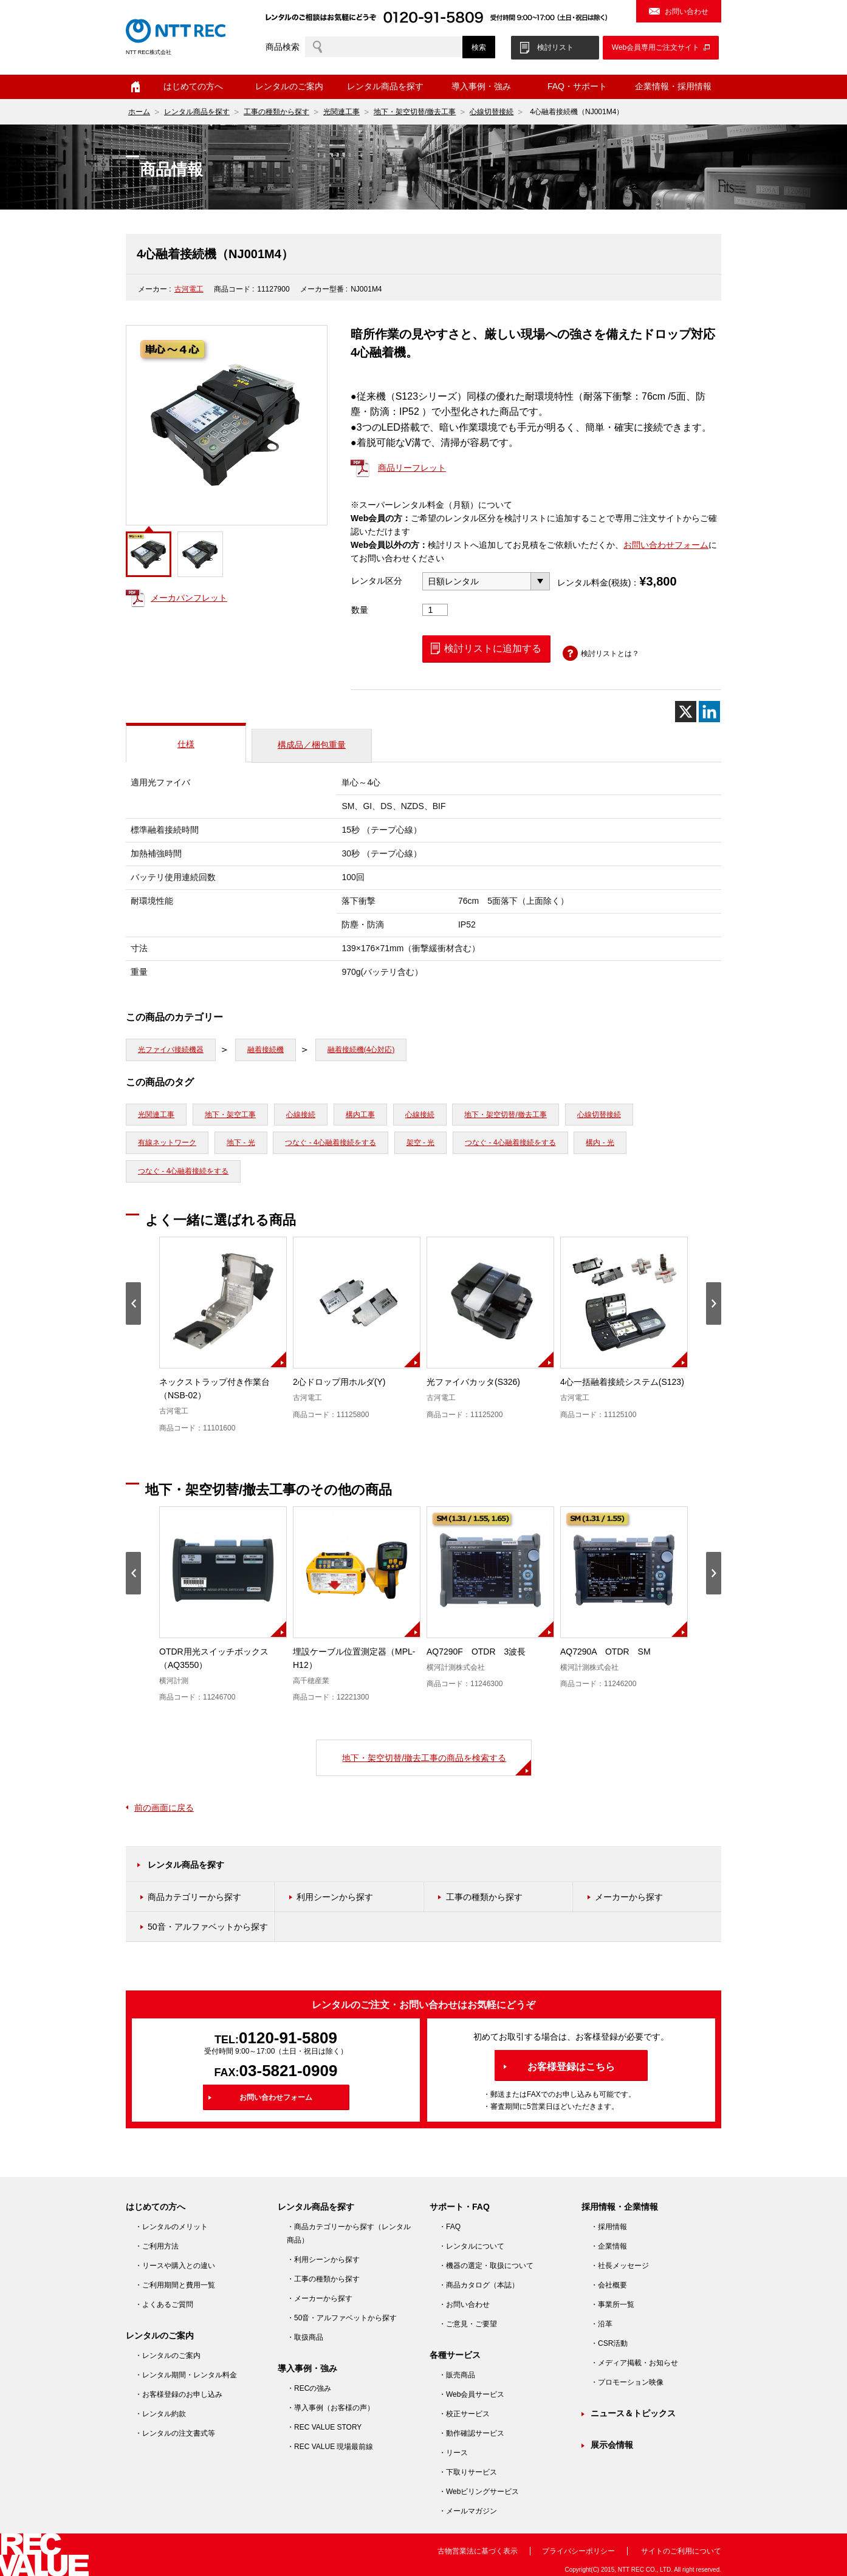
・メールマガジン (468, 2511)
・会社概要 (609, 2285)
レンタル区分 (376, 581)
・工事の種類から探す (323, 2279)
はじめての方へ (193, 86)
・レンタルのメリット (171, 2226)
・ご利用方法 (157, 2246)
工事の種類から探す (276, 112)
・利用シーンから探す (323, 2259)
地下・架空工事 (230, 1114)
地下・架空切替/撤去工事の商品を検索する (424, 1758)
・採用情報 (609, 2226)
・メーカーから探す (319, 2298)
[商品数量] (435, 610)
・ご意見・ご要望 (468, 2324)
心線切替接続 (491, 112)
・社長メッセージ (620, 2265)
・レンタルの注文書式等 (175, 2433)
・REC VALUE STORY (324, 2427)
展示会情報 (612, 2445)
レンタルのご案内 (289, 86)
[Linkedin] (709, 711)
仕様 (185, 744)
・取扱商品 (305, 2337)
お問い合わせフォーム (665, 545)
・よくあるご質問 (164, 2304)
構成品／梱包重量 (312, 745)
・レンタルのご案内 (168, 2355)
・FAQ (450, 2226)
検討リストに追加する (492, 648)
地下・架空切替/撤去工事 (415, 112)
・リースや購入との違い (175, 2265)
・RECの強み (309, 2388)
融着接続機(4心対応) (361, 1049)
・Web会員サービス (471, 2394)
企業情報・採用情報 (673, 86)
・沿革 (601, 2324)
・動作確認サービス (471, 2433)
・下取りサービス (468, 2472)
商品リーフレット (412, 468)
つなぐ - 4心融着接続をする (330, 1142)
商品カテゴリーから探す (194, 1897)
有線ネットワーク (167, 1142)
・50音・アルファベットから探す (342, 2318)
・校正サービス (464, 2414)
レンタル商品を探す (385, 86)
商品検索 (283, 47)
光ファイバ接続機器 (171, 1049)
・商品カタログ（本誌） (479, 2285)
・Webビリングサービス (479, 2491)
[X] (685, 711)
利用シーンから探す (335, 1897)
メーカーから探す (629, 1897)
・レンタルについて (471, 2246)
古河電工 (189, 289)
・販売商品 (457, 2375)
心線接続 (300, 1114)
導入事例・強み (481, 86)
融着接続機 (265, 1049)
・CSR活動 (609, 2343)
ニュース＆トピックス (633, 2413)
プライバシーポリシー (578, 2551)
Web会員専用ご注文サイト (655, 47)
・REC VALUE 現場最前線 (330, 2446)
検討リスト (555, 47)
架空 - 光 (420, 1142)
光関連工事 (341, 112)
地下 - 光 (241, 1142)
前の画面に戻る (164, 1807)
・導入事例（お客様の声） (330, 2407)
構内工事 (360, 1114)
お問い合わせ (686, 11)
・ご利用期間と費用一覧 (175, 2285)
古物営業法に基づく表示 (477, 2551)
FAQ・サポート (577, 86)
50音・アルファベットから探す (208, 1927)
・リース (453, 2452)
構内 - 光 (600, 1142)
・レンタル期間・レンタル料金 (186, 2375)
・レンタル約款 (160, 2414)
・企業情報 (609, 2246)
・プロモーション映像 (627, 2382)
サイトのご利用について (681, 2551)
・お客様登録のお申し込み (178, 2394)
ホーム (135, 87)
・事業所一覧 (612, 2304)
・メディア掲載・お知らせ (634, 2363)
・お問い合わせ (464, 2304)
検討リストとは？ (610, 653)
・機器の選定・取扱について (486, 2265)
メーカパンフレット (189, 598)
